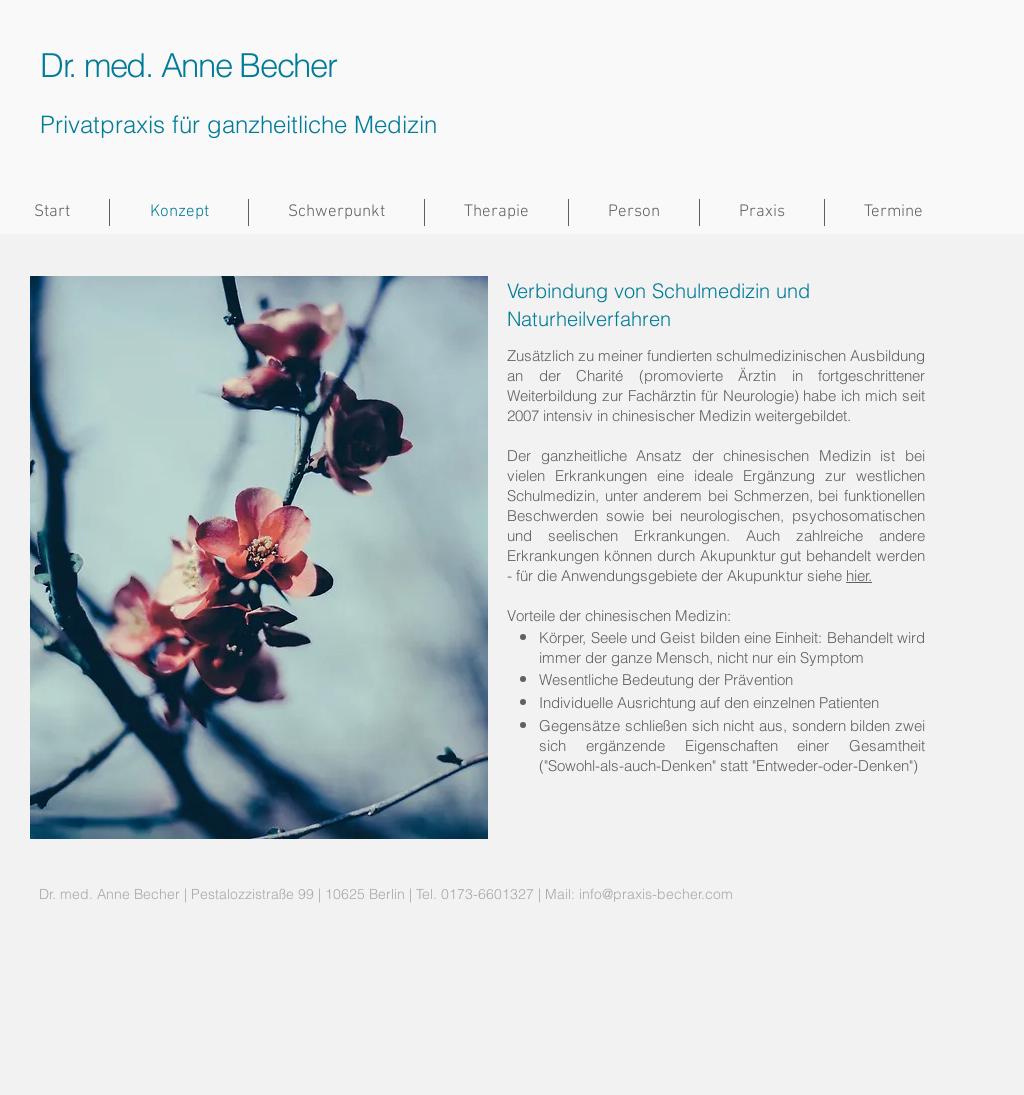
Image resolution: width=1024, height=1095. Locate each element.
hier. (859, 575)
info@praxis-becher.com (656, 894)
